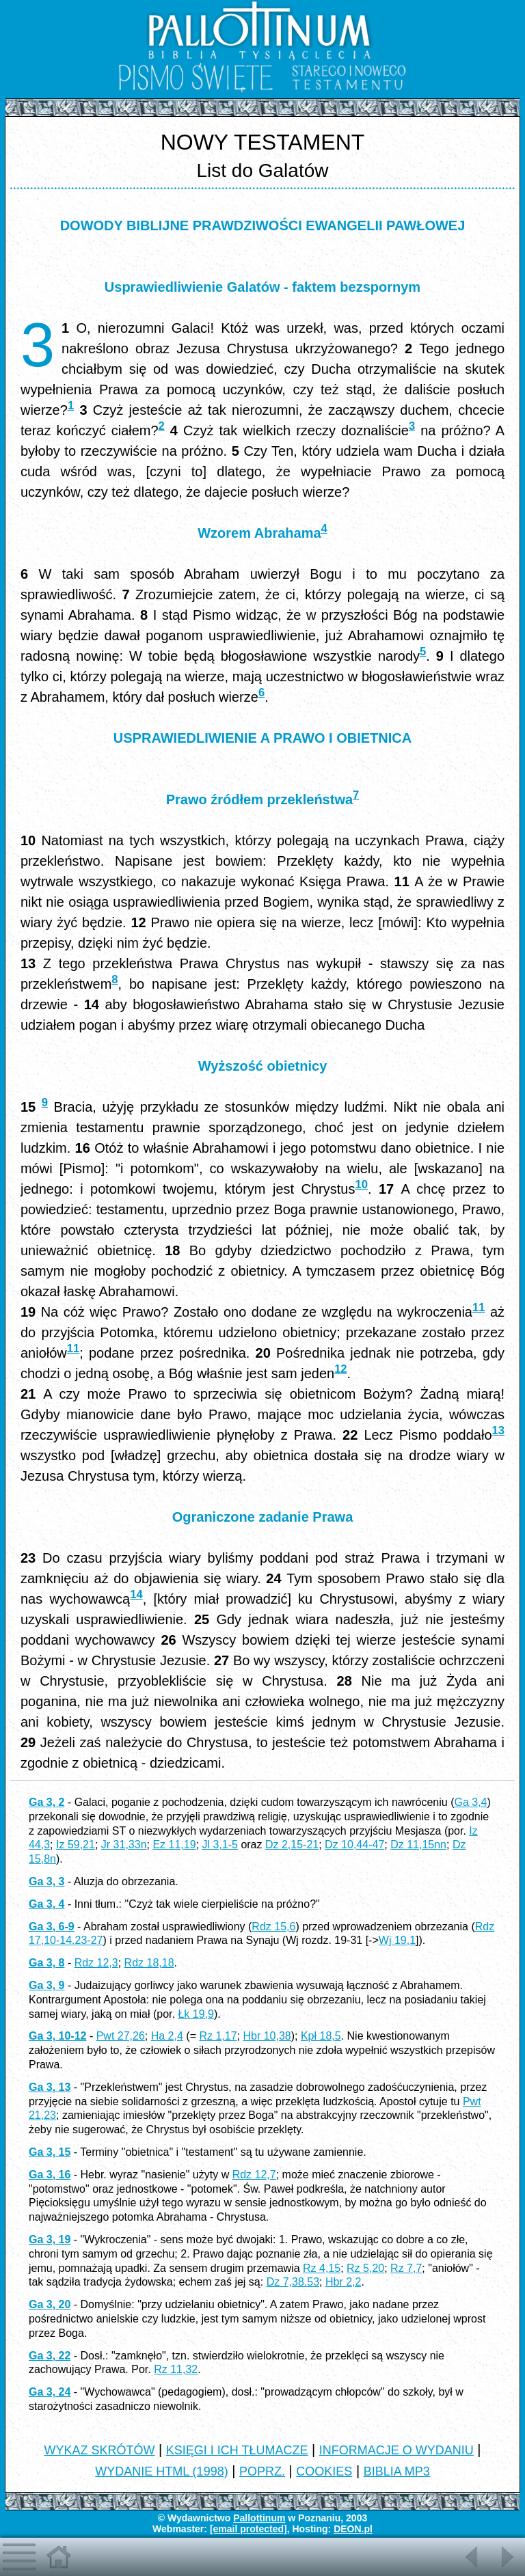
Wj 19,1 (397, 1940)
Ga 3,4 (470, 1802)
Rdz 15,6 (273, 1926)
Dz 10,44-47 (354, 1844)
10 (361, 1184)
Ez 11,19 (174, 1844)
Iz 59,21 (75, 1844)
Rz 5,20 (365, 2268)
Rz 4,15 (321, 2268)
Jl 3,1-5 (219, 1844)
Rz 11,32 (176, 2369)
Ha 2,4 (167, 2036)
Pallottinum (259, 2517)
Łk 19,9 (195, 2014)
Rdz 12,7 (254, 2174)
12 (340, 1368)
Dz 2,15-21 (292, 1844)
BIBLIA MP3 (397, 2471)
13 (498, 1430)
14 (136, 1594)
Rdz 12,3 (96, 1963)
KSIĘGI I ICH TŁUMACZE (237, 2450)
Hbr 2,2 (343, 2282)
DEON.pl (353, 2528)
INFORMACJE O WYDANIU (396, 2450)
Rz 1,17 (218, 2036)
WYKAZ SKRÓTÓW (99, 2450)
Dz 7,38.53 (293, 2282)
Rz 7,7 (406, 2268)
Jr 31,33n (124, 1844)
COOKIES (324, 2471)
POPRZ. (262, 2471)
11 (478, 1307)
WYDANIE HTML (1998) (161, 2471)
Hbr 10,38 (267, 2036)
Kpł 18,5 (321, 2036)
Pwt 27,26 (120, 2036)
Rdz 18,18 (149, 1963)
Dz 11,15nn (418, 1844)
